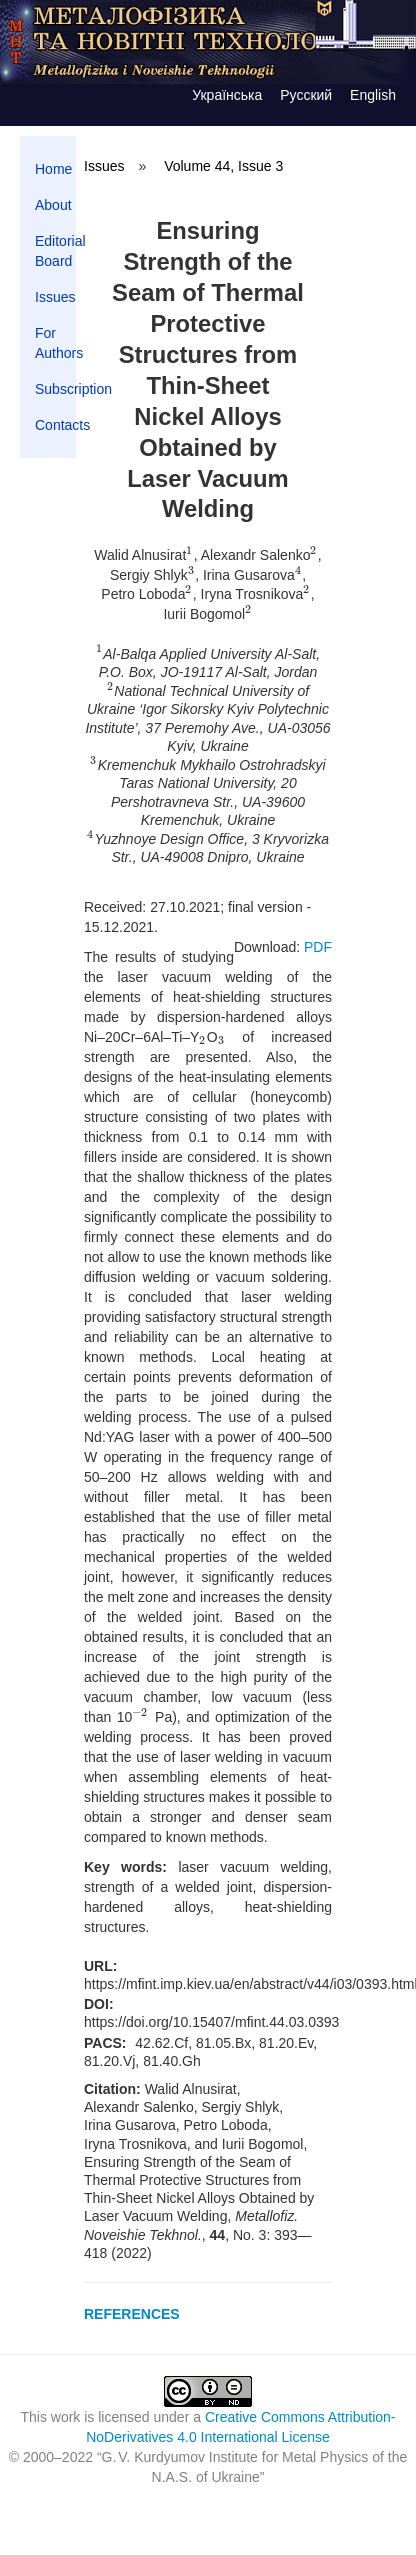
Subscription (55, 389)
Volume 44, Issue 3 (223, 166)
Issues (55, 297)
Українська (227, 95)
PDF (318, 947)
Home (53, 169)
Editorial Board (55, 251)
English (373, 95)
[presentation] (189, 556)
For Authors (55, 343)
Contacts (55, 425)
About (53, 205)
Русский (306, 95)
